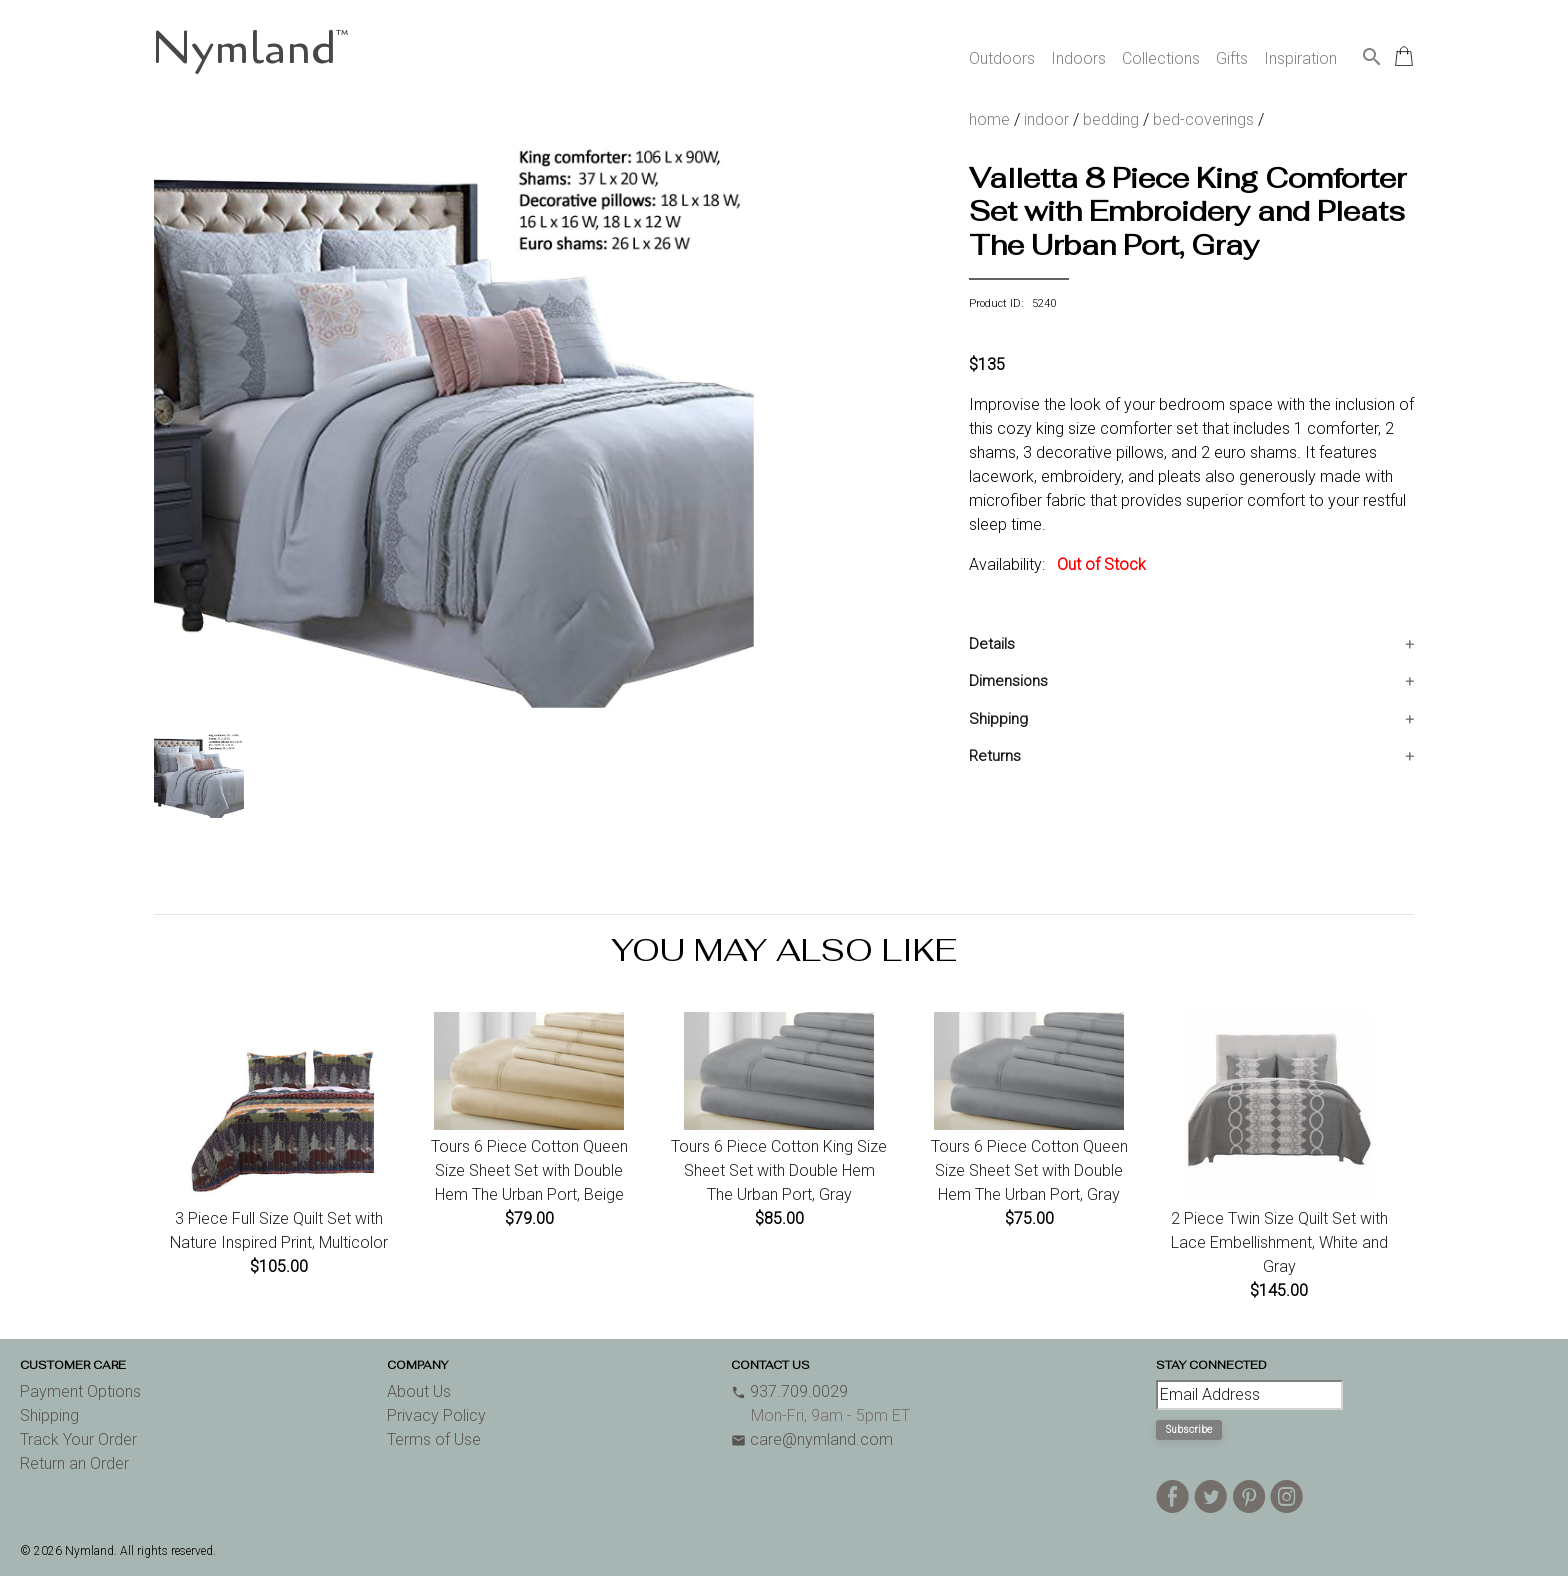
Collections (1161, 58)
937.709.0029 (789, 1391)
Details (992, 644)
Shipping (998, 719)
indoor (1046, 119)
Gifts (1232, 58)
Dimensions (1008, 681)
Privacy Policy (436, 1415)
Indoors (1078, 58)
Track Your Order (78, 1439)
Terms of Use (434, 1439)
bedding (1111, 119)
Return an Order (74, 1463)
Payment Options (80, 1391)
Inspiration (1300, 58)
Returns (995, 756)
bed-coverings (1203, 119)
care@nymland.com (812, 1439)
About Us (419, 1391)
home (989, 119)
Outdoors (1002, 58)
